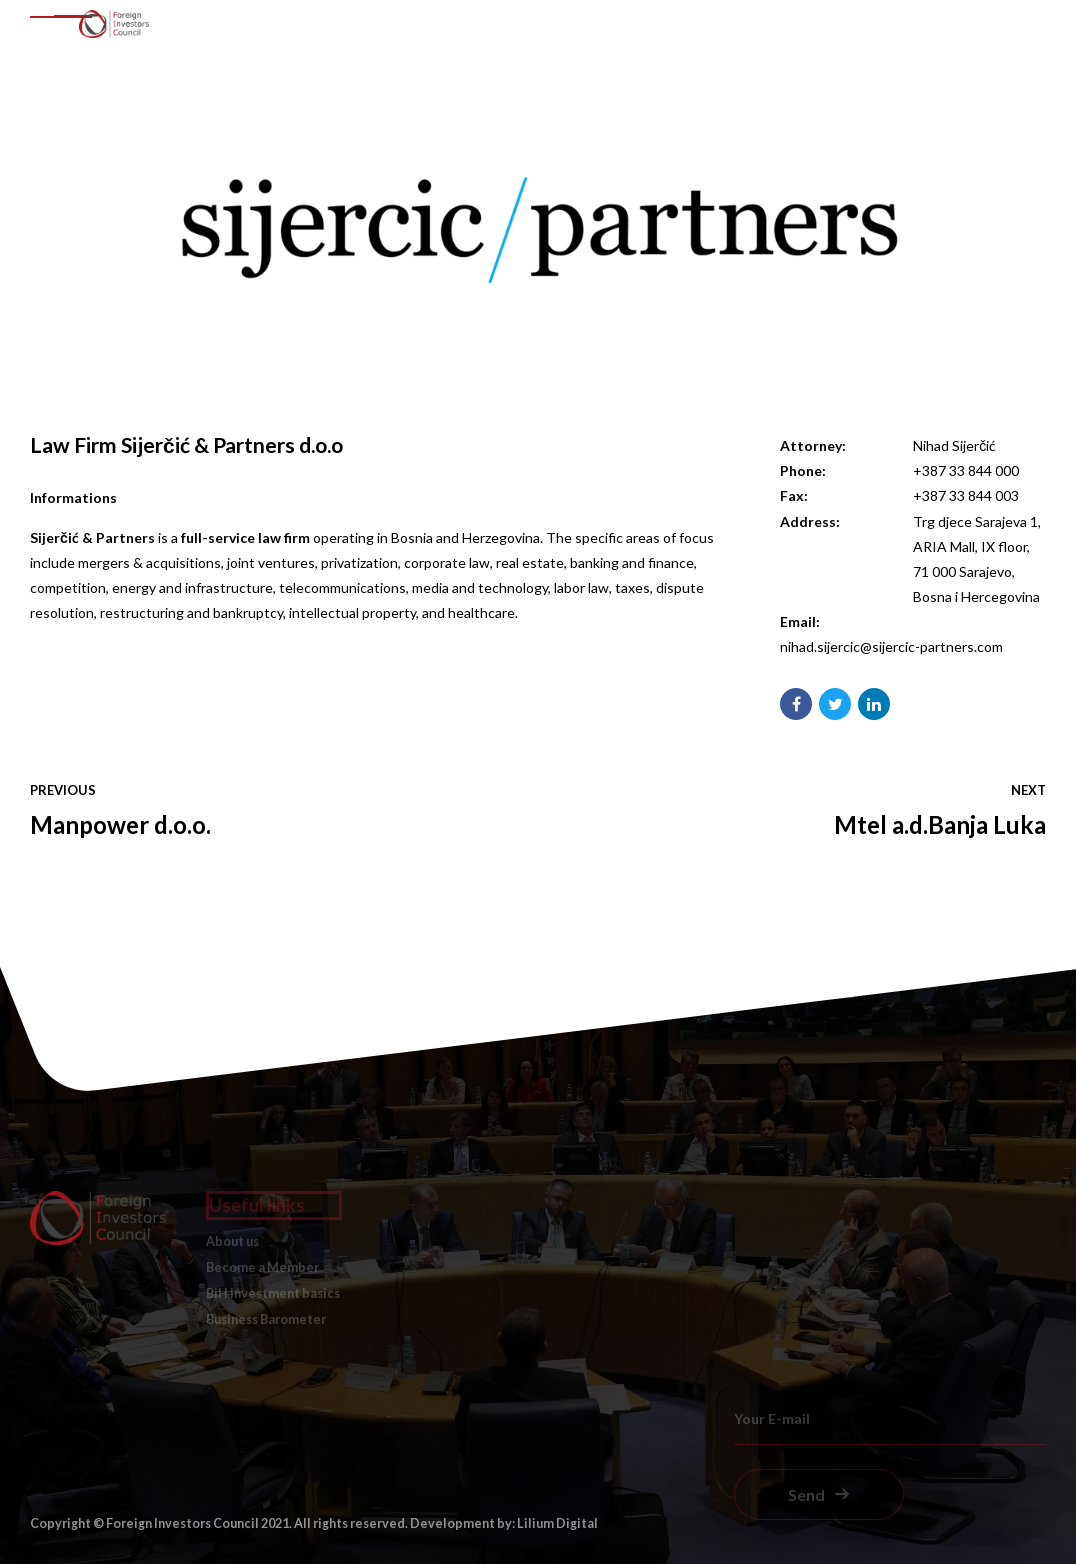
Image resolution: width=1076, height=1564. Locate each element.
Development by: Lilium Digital (504, 1523)
